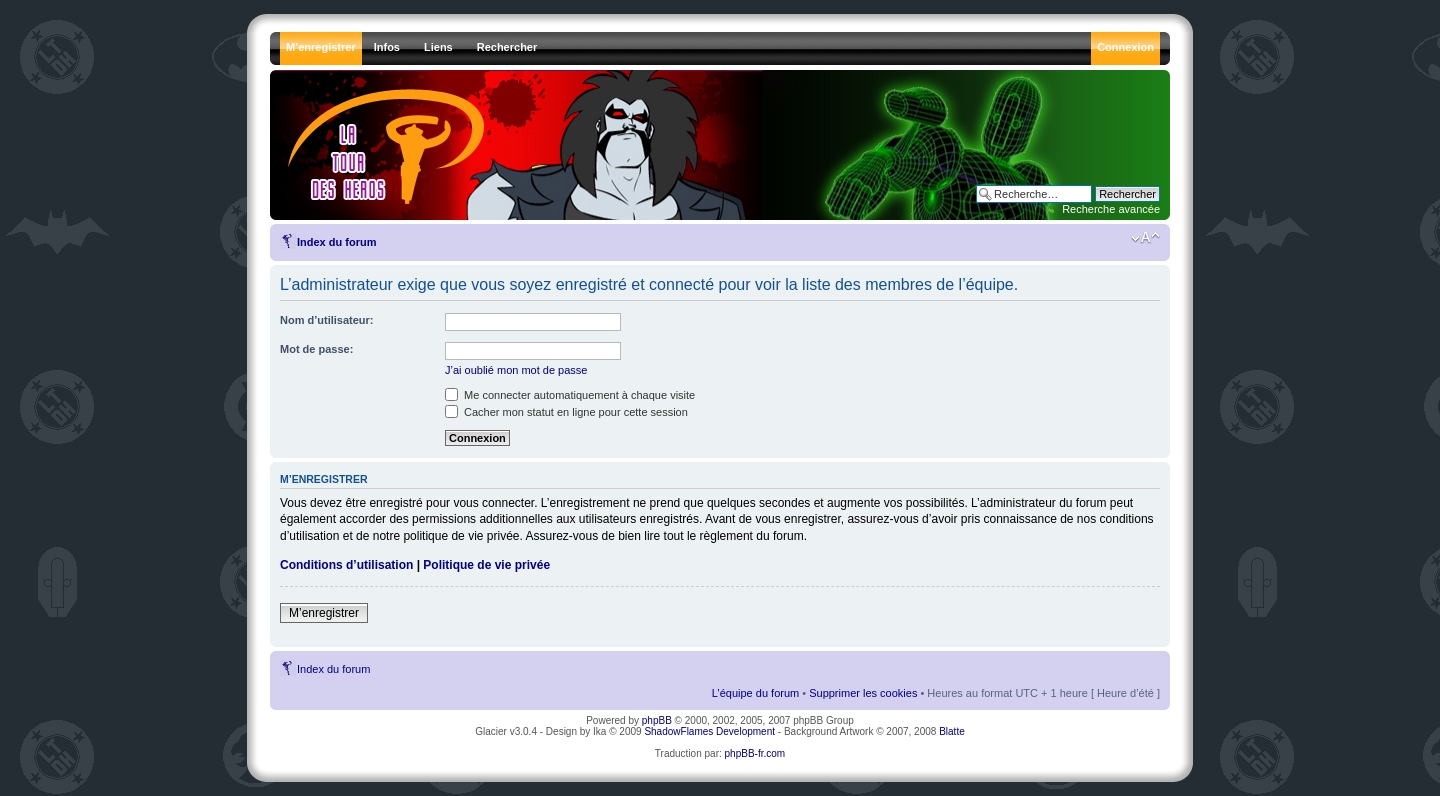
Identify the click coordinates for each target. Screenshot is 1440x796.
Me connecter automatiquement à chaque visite (570, 395)
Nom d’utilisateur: (327, 320)
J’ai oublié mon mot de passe (516, 370)
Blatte (952, 731)
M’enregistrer (324, 613)
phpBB (657, 720)
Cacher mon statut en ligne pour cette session (566, 412)
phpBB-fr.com (755, 753)
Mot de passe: (316, 349)
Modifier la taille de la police (1145, 238)
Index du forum (336, 242)
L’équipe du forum (755, 693)
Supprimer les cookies (863, 693)
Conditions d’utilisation (346, 565)
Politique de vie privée (486, 565)
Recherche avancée (1111, 209)
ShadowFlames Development (709, 731)
